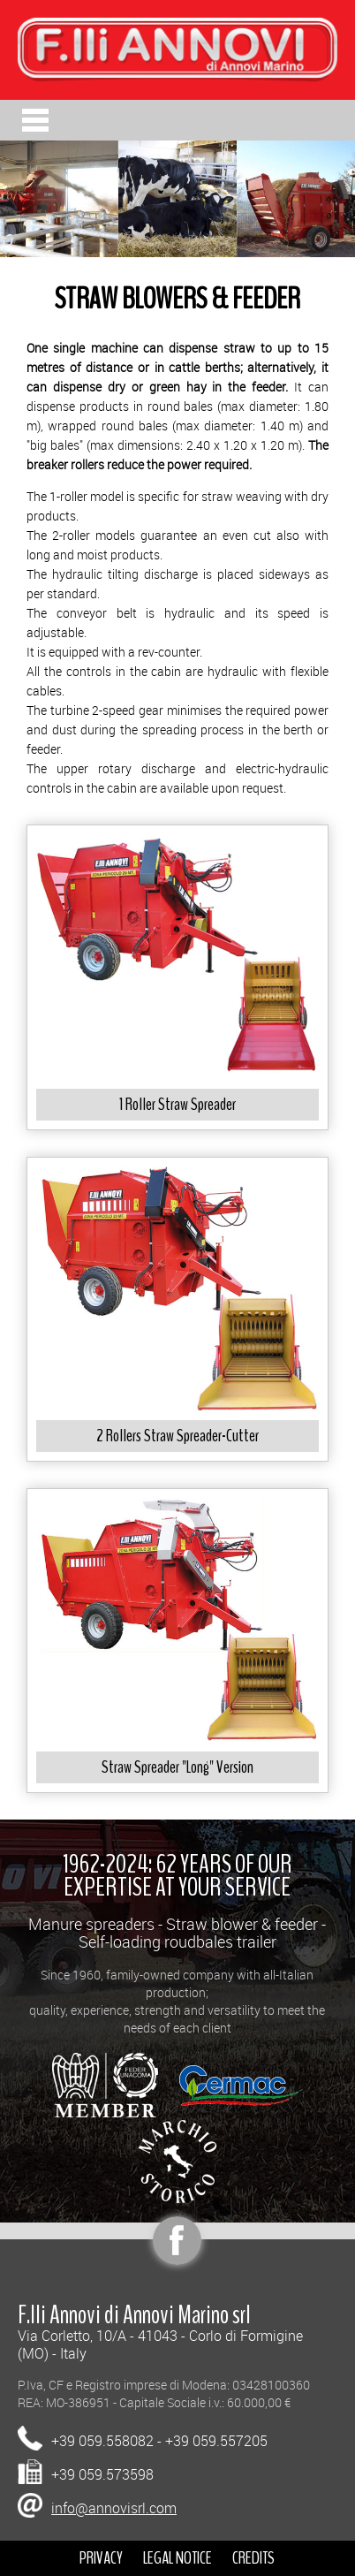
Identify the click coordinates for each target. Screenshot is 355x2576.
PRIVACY (101, 2558)
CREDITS (253, 2558)
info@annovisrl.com (114, 2508)
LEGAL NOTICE (177, 2558)
